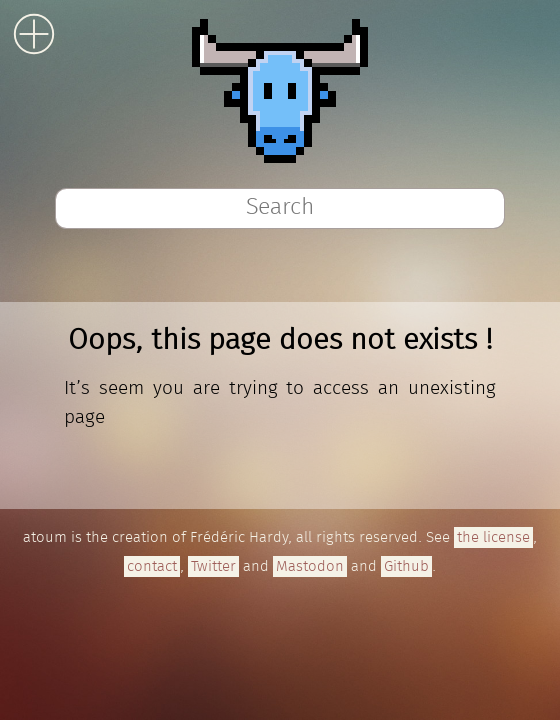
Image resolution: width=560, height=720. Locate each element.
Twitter (213, 566)
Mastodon (310, 566)
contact (152, 566)
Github (406, 566)
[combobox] (280, 208)
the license (493, 537)
